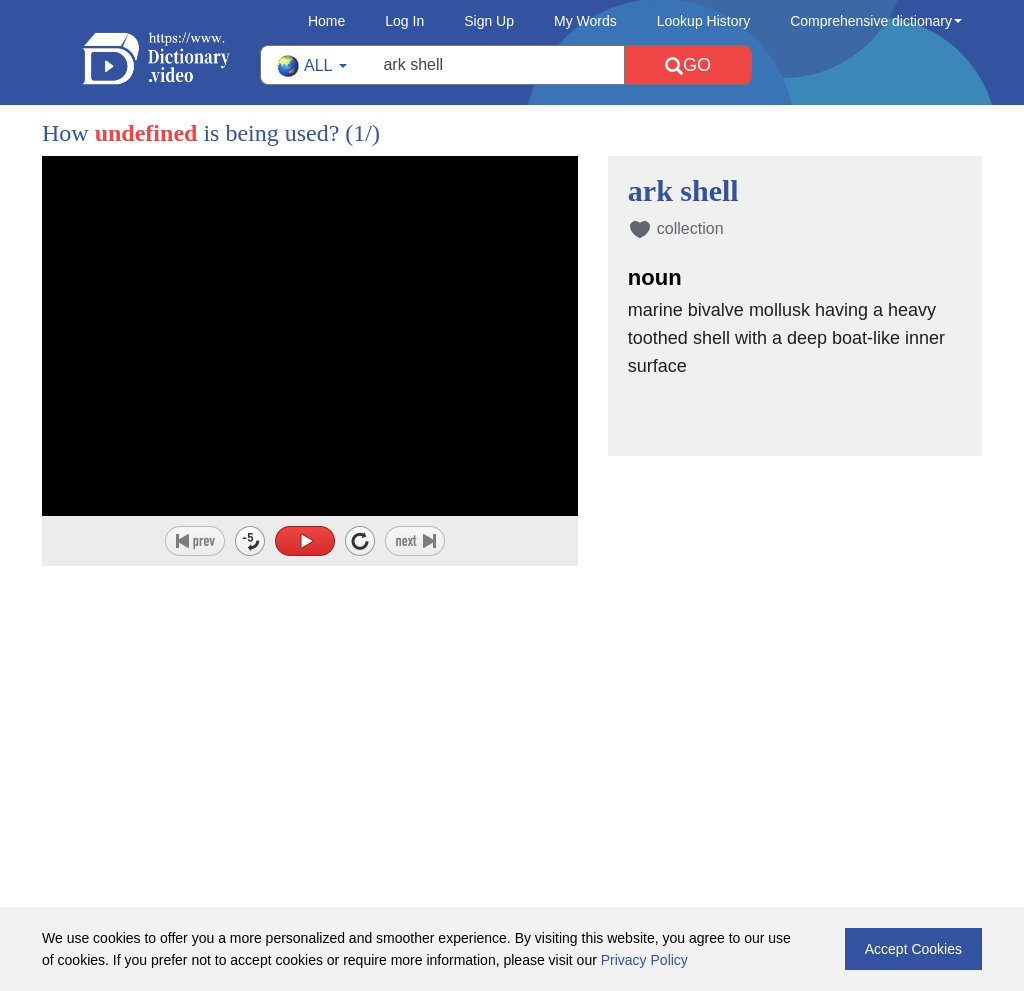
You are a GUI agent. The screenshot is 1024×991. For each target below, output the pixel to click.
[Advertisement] (512, 696)
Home (326, 21)
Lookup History (703, 21)
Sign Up (489, 21)
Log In (404, 21)
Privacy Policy (644, 960)
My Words (585, 21)
